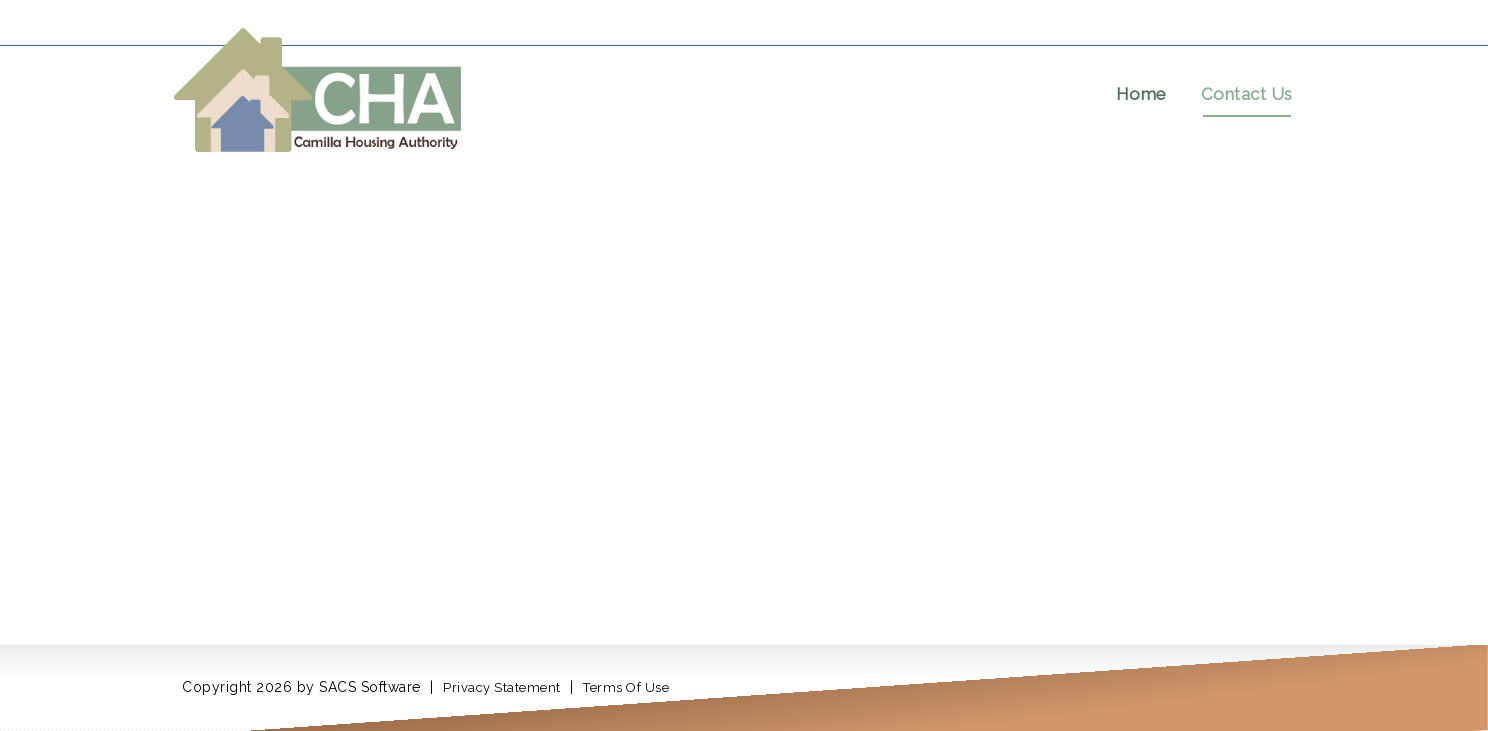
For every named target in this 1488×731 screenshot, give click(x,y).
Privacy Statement (502, 687)
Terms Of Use (626, 687)
